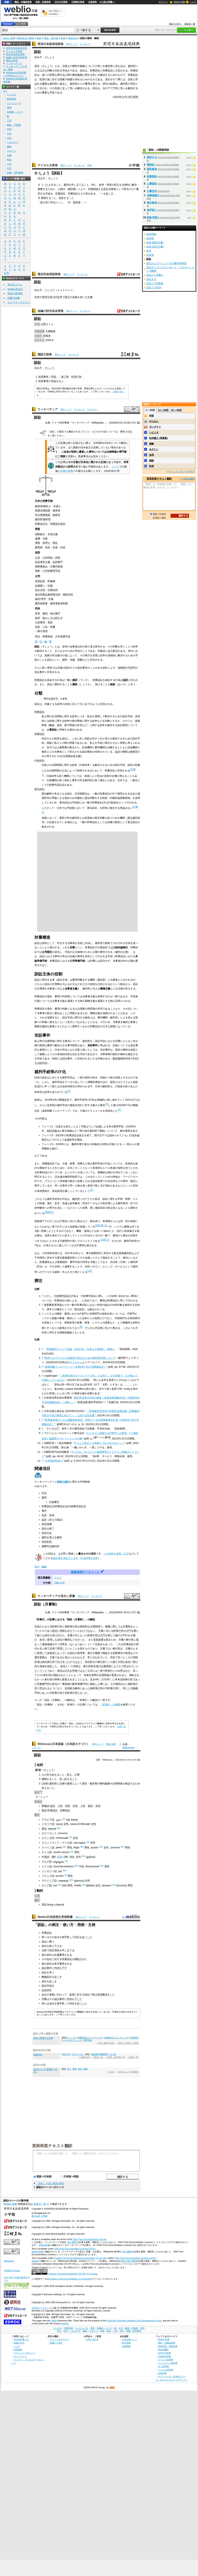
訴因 (57, 557)
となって (60, 1653)
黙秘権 (51, 581)
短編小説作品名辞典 (50, 310)
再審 (52, 626)
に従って (65, 88)
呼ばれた (125, 1670)
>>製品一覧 (97, 2057)
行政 (44, 764)
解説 (92, 1619)
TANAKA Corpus (12, 2270)
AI (109, 1181)
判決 (132, 83)
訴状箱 (150, 238)
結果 (112, 83)
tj (87, 1885)
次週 (56, 1954)
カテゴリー (92, 409)
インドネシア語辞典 (167, 2363)
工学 (9, 120)
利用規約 (18, 2349)
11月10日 (127, 96)
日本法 (84, 462)
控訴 (37, 626)
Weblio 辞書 (179, 2)
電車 (9, 107)
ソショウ (50, 290)
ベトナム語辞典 (165, 2370)
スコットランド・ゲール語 (57, 1842)
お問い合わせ (92, 2339)
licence (64, 2323)
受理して (62, 1648)
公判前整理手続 (51, 570)
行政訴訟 (39, 760)
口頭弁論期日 (120, 947)
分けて (71, 1630)
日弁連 (58, 1176)
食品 (9, 159)
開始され (79, 1959)
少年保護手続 (62, 636)
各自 (127, 1661)
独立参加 (152, 202)
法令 (132, 793)
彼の (44, 1954)
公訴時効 (48, 557)
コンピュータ (14, 103)
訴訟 (59, 1856)
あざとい (154, 449)
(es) (64, 1846)
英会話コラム (15, 284)
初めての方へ (175, 24)
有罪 (37, 613)
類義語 (45, 1805)
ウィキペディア (48, 409)
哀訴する (64, 197)
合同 (151, 455)
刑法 (37, 636)
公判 (37, 576)
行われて (98, 1657)
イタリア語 (48, 1823)
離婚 (51, 725)
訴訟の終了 (48, 1528)
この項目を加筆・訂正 (116, 1553)
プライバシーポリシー (24, 2353)
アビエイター (77, 2054)
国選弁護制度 (42, 510)
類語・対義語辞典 (23, 2)
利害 (109, 184)
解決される (83, 88)
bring (50, 1904)
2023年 (117, 96)
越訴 (85, 2069)
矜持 (151, 466)
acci (93, 1847)
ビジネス (11, 94)
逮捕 (37, 538)
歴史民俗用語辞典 (49, 274)
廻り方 (116, 1661)
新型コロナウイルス (121, 1082)
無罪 (37, 618)
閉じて (111, 1635)
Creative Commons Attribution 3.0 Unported (70, 2279)
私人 (44, 716)
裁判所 (109, 66)
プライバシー (52, 1181)
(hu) (64, 1870)
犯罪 (56, 738)
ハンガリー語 (49, 1871)
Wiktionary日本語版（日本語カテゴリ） (64, 1744)
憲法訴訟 (39, 789)
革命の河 (66, 2054)
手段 (52, 92)
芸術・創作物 (51, 38)
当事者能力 (153, 195)
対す (54, 79)
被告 (92, 1783)
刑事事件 (118, 1653)
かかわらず (78, 1657)
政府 (71, 1994)
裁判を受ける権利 (52, 1537)
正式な (68, 1670)
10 (102, 1239)
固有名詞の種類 (25, 38)
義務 (107, 1783)
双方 (92, 1661)
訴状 (130, 79)
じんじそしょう (120, 2038)
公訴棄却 (40, 622)
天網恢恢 (50, 331)
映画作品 (73, 38)
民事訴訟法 (72, 1135)
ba (92, 1885)
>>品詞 (111, 2072)
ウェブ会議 (94, 1126)
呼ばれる (44, 1688)
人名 (9, 164)
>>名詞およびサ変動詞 (127, 2072)
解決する (105, 74)
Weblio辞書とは (21, 2339)
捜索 (37, 542)
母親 (51, 1994)
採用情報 (126, 2346)
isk (64, 1885)
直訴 (80, 2069)
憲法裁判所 (133, 817)
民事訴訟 (95, 70)
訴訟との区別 (153, 287)
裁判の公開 (121, 951)
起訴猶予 (58, 562)
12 (89, 1270)
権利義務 (77, 74)
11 (106, 1239)
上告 (45, 626)
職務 (107, 1626)
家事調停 (62, 1262)
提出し (63, 83)
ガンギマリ (155, 427)
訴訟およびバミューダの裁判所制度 (166, 263)
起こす (109, 193)
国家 (62, 79)
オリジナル (76, 1362)
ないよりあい (77, 1644)
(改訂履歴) (72, 2242)
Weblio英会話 (15, 289)
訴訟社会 (47, 1532)
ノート (115, 466)
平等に (116, 88)
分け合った (63, 1661)
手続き (66, 70)
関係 (119, 1783)
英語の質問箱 (15, 293)
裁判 (66, 184)
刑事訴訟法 (41, 523)
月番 (77, 1619)
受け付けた (58, 1635)
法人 (64, 74)
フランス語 (48, 1875)
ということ (40, 1670)
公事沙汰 (152, 191)
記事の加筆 (66, 470)
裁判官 (131, 66)
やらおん (154, 421)
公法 (64, 770)
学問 (9, 129)
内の (49, 1683)
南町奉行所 (71, 1626)
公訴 (37, 557)
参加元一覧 (189, 24)
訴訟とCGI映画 (155, 283)
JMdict (54, 2320)
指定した (52, 1666)
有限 (151, 415)
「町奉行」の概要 (110, 1704)
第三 (63, 376)
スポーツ (11, 151)
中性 (81, 1866)
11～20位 (163, 410)
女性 (66, 1823)
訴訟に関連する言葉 (43, 2038)
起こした (87, 1937)
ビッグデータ (72, 1172)
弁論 (50, 598)
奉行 (90, 1653)
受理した (52, 1639)
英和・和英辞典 (43, 2)
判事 (44, 1999)
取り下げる (55, 1945)
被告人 (47, 506)
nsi (92, 1856)
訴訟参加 (152, 169)
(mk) (71, 1880)
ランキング (85, 44)
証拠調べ (40, 585)
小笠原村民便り (54, 1460)
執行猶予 (55, 613)
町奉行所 (118, 1630)
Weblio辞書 (44, 2245)
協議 (49, 1644)
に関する (87, 74)
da (68, 1819)
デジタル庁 (56, 1221)
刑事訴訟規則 (57, 523)
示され (43, 88)
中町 (107, 1688)
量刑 (45, 613)
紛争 (101, 184)
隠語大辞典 (45, 354)
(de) (76, 1865)
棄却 (74, 2069)
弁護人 (57, 506)
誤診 (44, 1990)
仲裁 (72, 659)
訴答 (148, 250)
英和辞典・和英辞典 (167, 2346)
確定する (130, 1783)
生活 (9, 138)
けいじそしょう (94, 2038)
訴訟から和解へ (155, 275)
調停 (64, 659)
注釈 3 (102, 1225)
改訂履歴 (131, 2261)
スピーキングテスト (18, 302)
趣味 (9, 146)
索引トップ (71, 44)
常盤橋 (41, 1683)
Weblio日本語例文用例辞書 (55, 1916)
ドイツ (57, 1577)
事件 (44, 1510)
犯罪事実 (43, 376)
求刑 (43, 598)
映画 (63, 38)
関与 (126, 189)
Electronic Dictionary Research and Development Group (134, 2320)
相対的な (85, 1626)
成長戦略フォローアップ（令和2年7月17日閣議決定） (75, 1366)
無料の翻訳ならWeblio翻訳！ (55, 12)
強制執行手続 (125, 667)
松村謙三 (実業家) (158, 438)
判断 (49, 70)
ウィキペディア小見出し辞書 (56, 1596)
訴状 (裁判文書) (155, 242)
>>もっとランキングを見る (180, 471)
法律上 (66, 66)
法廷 (44, 1950)
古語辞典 (92, 2)
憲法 (44, 793)
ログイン (163, 2)
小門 (122, 1635)
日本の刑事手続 (44, 500)
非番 (69, 1635)
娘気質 (77, 202)
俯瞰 (151, 443)
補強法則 (68, 594)
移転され (59, 1675)
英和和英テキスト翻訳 (52, 2145)
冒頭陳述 (102, 1994)
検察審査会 (41, 566)
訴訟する (152, 157)
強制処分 (40, 534)
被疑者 (39, 506)
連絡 (44, 1644)
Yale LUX (59, 1582)
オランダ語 (48, 1837)
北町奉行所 (56, 1626)
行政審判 (54, 1501)
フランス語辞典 (165, 2359)
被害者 (56, 510)
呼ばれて (129, 1666)
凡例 (89, 165)
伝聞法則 (53, 590)
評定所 (58, 297)
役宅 (54, 1683)
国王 (67, 297)
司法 (99, 775)
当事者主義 (71, 988)
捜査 (37, 528)
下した (78, 1999)
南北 (54, 1630)
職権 (97, 1653)
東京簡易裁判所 (122, 1253)
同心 (122, 1661)
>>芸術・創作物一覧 (115, 2057)
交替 (52, 1648)
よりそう (118, 1666)
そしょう (50, 57)
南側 (67, 1683)
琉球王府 (47, 297)
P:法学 (84, 1558)
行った (81, 1639)
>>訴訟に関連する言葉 (127, 2043)
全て (5, 91)
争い (100, 66)
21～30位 (176, 410)
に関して (115, 1626)
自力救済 (113, 650)
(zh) (83, 1856)
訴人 (69, 2069)
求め (57, 70)
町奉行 (41, 1619)
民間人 (53, 74)
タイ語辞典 (163, 2366)
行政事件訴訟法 (55, 784)
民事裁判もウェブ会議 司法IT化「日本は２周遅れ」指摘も (81, 1349)
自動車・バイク (15, 112)
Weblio (35, 2261)
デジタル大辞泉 (48, 165)
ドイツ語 (47, 1866)
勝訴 (74, 684)
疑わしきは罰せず (53, 618)
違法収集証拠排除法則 (47, 594)
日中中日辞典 (61, 2)
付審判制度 (56, 566)
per (60, 1871)
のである (98, 79)
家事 (72, 1163)
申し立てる (77, 184)
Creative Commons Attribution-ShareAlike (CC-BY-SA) (80, 2258)
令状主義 (53, 534)
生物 (9, 155)
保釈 (37, 570)
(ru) (59, 1884)
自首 (62, 547)
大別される (121, 70)
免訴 (50, 622)
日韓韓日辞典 (77, 2)
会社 (56, 1937)
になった (82, 1635)
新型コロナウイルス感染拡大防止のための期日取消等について (80, 1357)
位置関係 (95, 1626)
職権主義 (105, 988)
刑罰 (87, 738)
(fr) (65, 1875)
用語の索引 (111, 1744)
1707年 (106, 1679)
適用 (69, 1783)
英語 (44, 1828)
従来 (67, 1688)
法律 (45, 1783)
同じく (126, 1688)
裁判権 (72, 189)
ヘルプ (193, 2)
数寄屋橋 (77, 1683)
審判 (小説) (126, 431)
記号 (6, 273)
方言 (9, 168)
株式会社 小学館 (39, 2216)
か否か (66, 1657)
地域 (42, 1666)
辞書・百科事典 (15, 172)
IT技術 (119, 1086)
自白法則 (40, 590)
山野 (43, 324)
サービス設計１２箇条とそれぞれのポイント (99, 1443)
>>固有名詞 (84, 2057)
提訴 (74, 680)
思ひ (42, 202)
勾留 (45, 538)
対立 (116, 184)
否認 (53, 376)
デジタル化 (66, 1226)
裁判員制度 (41, 603)
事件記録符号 (51, 698)
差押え (46, 542)
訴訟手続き (48, 1985)
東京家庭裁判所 (66, 1257)
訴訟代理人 (153, 217)
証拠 (50, 585)
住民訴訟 (134, 2038)
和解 (79, 659)
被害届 (39, 547)
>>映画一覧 (132, 2057)
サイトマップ (20, 2356)
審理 (87, 83)
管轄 (62, 1630)
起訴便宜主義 (42, 562)
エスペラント (49, 1833)
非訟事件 (39, 672)
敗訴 (112, 684)
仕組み (99, 1644)
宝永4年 (94, 1679)
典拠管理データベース (85, 1572)
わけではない (87, 1630)
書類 (44, 83)
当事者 (73, 646)
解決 (134, 184)
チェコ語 (47, 1852)
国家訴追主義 (72, 756)
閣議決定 (64, 1099)
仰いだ (83, 297)
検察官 (56, 515)
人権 (59, 747)
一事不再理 (41, 631)
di (79, 1823)
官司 (78, 1856)
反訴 (97, 1805)
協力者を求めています (65, 1558)
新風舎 (47, 335)
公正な (43, 70)
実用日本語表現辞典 (50, 44)
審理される (65, 1954)
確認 (151, 460)
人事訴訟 (108, 2038)
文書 (90, 297)
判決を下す (60, 1968)
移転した (95, 1683)
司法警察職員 (42, 515)
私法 (89, 716)
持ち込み (120, 66)
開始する (108, 1653)
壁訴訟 (150, 164)
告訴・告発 (51, 547)
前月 (42, 1639)
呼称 (74, 1670)
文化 (9, 133)
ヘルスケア (13, 142)
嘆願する (46, 197)
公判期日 (47, 951)
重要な (46, 92)
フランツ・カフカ (89, 431)
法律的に (127, 184)
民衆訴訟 (152, 176)
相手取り (152, 210)
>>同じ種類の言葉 (105, 2043)
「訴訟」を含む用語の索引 (50, 2183)
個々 (44, 74)
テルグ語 (47, 1861)
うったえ (46, 184)
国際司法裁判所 (50, 1546)
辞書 (7, 2)
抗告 (75, 1805)
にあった (85, 1688)
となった (82, 1692)
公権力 (61, 189)
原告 (84, 1783)
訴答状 (150, 255)
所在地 (94, 1666)
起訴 (37, 552)
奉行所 (130, 1639)
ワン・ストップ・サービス (110, 1266)
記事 (52, 1619)
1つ (39, 1675)
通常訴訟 (88, 2040)
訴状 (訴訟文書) (155, 246)
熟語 (44, 1810)
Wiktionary (128, 1747)
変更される (118, 1675)
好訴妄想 (47, 1541)
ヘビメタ (154, 432)
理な (130, 1653)
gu (88, 1856)
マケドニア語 (49, 1880)
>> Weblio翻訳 (187, 478)
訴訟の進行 (63, 1481)
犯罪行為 (44, 79)
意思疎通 (98, 1639)
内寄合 (63, 1644)
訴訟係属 (47, 1524)
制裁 (69, 79)
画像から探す (56, 2343)
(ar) (63, 1819)
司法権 (56, 655)
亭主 (52, 202)
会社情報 (126, 2343)
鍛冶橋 (73, 1688)
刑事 (79, 1163)
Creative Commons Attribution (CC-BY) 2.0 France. (73, 2274)
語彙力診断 (13, 298)
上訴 (60, 1805)
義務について (87, 66)
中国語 (45, 1856)
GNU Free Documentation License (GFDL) (75, 2248)
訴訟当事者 (109, 189)
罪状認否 (40, 581)
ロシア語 (47, 1885)
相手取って (68, 1937)
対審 (72, 947)
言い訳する (65, 1779)
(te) (66, 1861)
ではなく (77, 1661)
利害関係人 (94, 189)
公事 (77, 1774)
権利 (74, 66)
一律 (100, 1670)
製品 (39, 38)
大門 (128, 1630)
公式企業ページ (129, 2339)
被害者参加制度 (59, 603)
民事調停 (44, 1262)
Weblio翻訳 (163, 2349)
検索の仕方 (19, 2343)
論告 (37, 598)
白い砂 (112, 2054)
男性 (69, 1847)
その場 (114, 1683)
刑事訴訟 (108, 70)
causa (59, 1823)
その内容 (55, 88)
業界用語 (11, 99)
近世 (36, 297)
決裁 (74, 297)
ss (125, 1885)
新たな (41, 1635)
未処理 (51, 1653)
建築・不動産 (14, 125)
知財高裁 (52, 1130)
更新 (135, 96)
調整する (43, 189)
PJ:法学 (93, 1558)
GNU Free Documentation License (89, 2239)
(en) (58, 1828)
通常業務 (39, 1657)
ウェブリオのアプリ (59, 2339)
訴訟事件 (82, 667)
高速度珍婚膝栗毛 (99, 2054)
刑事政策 (48, 636)
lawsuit (52, 1828)
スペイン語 (48, 1847)
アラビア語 (48, 1819)
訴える (45, 1787)
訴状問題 (151, 234)
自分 (44, 1994)
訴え (54, 1774)
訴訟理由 (54, 1950)
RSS (112, 2388)
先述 (36, 1626)
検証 (55, 542)
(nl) (70, 1837)
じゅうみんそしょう (72, 2040)
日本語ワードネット (41, 2308)
